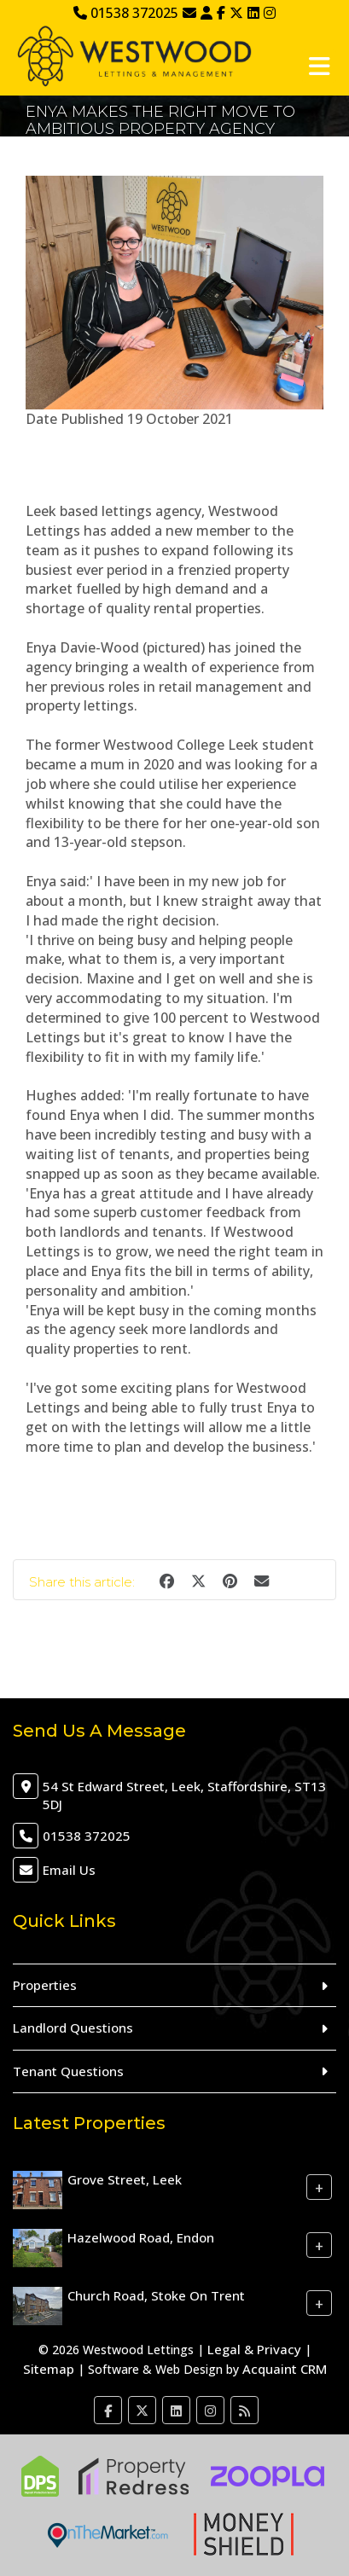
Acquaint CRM (284, 2368)
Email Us (69, 1869)
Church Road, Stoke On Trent (156, 2295)
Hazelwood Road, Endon (140, 2237)
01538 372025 (125, 12)
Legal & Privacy (254, 2349)
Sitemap (48, 2368)
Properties (45, 1984)
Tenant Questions (68, 2071)
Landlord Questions (73, 2027)
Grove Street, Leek (124, 2179)
